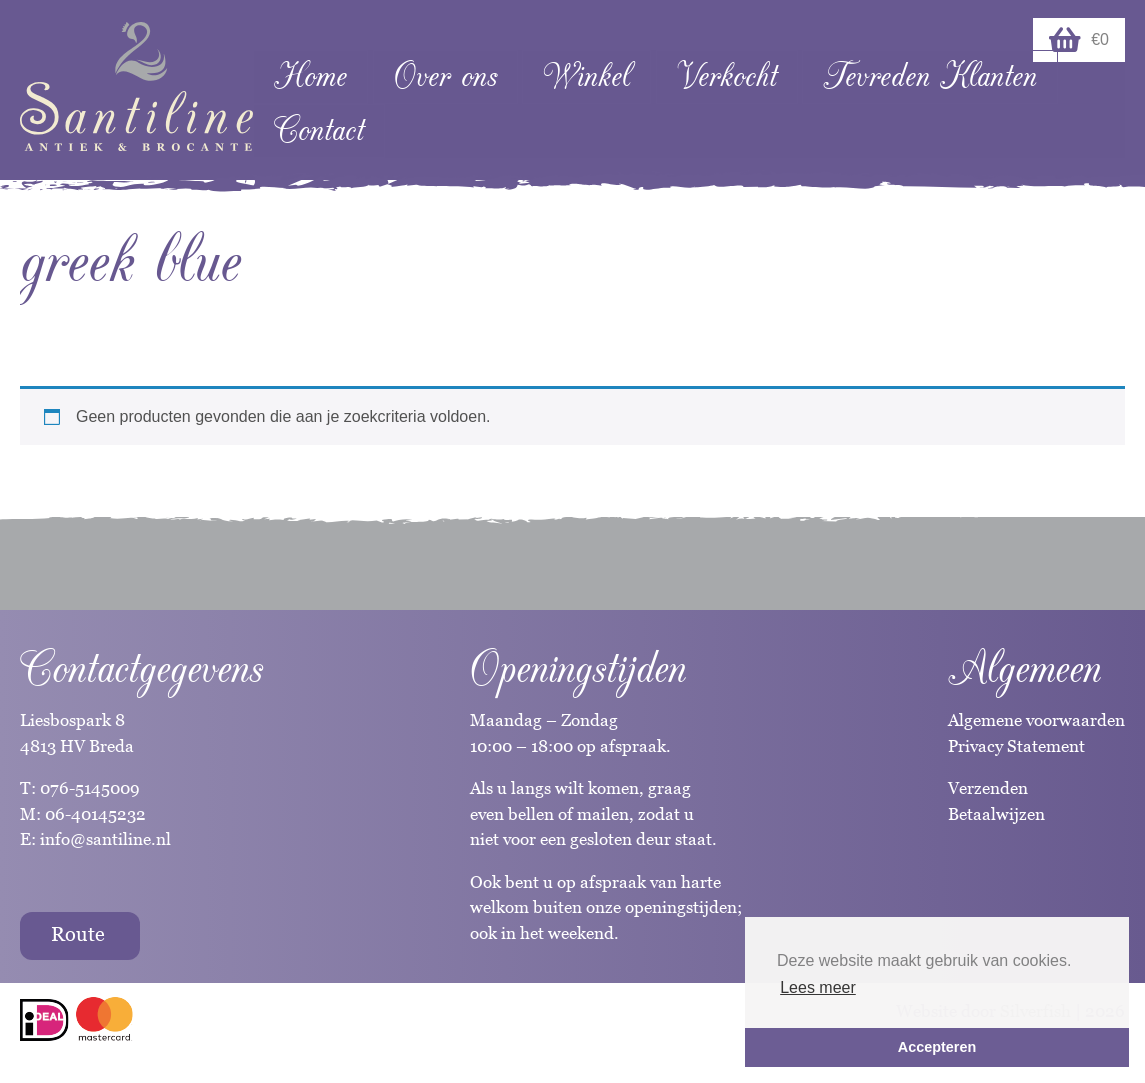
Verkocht (727, 76)
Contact (319, 130)
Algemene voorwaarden (1036, 720)
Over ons (445, 76)
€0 (1079, 40)
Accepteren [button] (937, 1047)
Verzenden (988, 788)
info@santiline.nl (105, 839)
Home (310, 76)
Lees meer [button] (818, 987)
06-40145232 (95, 814)
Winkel (586, 76)
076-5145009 (88, 788)
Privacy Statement (1016, 746)
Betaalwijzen (996, 814)
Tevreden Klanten (930, 76)
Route (78, 934)
